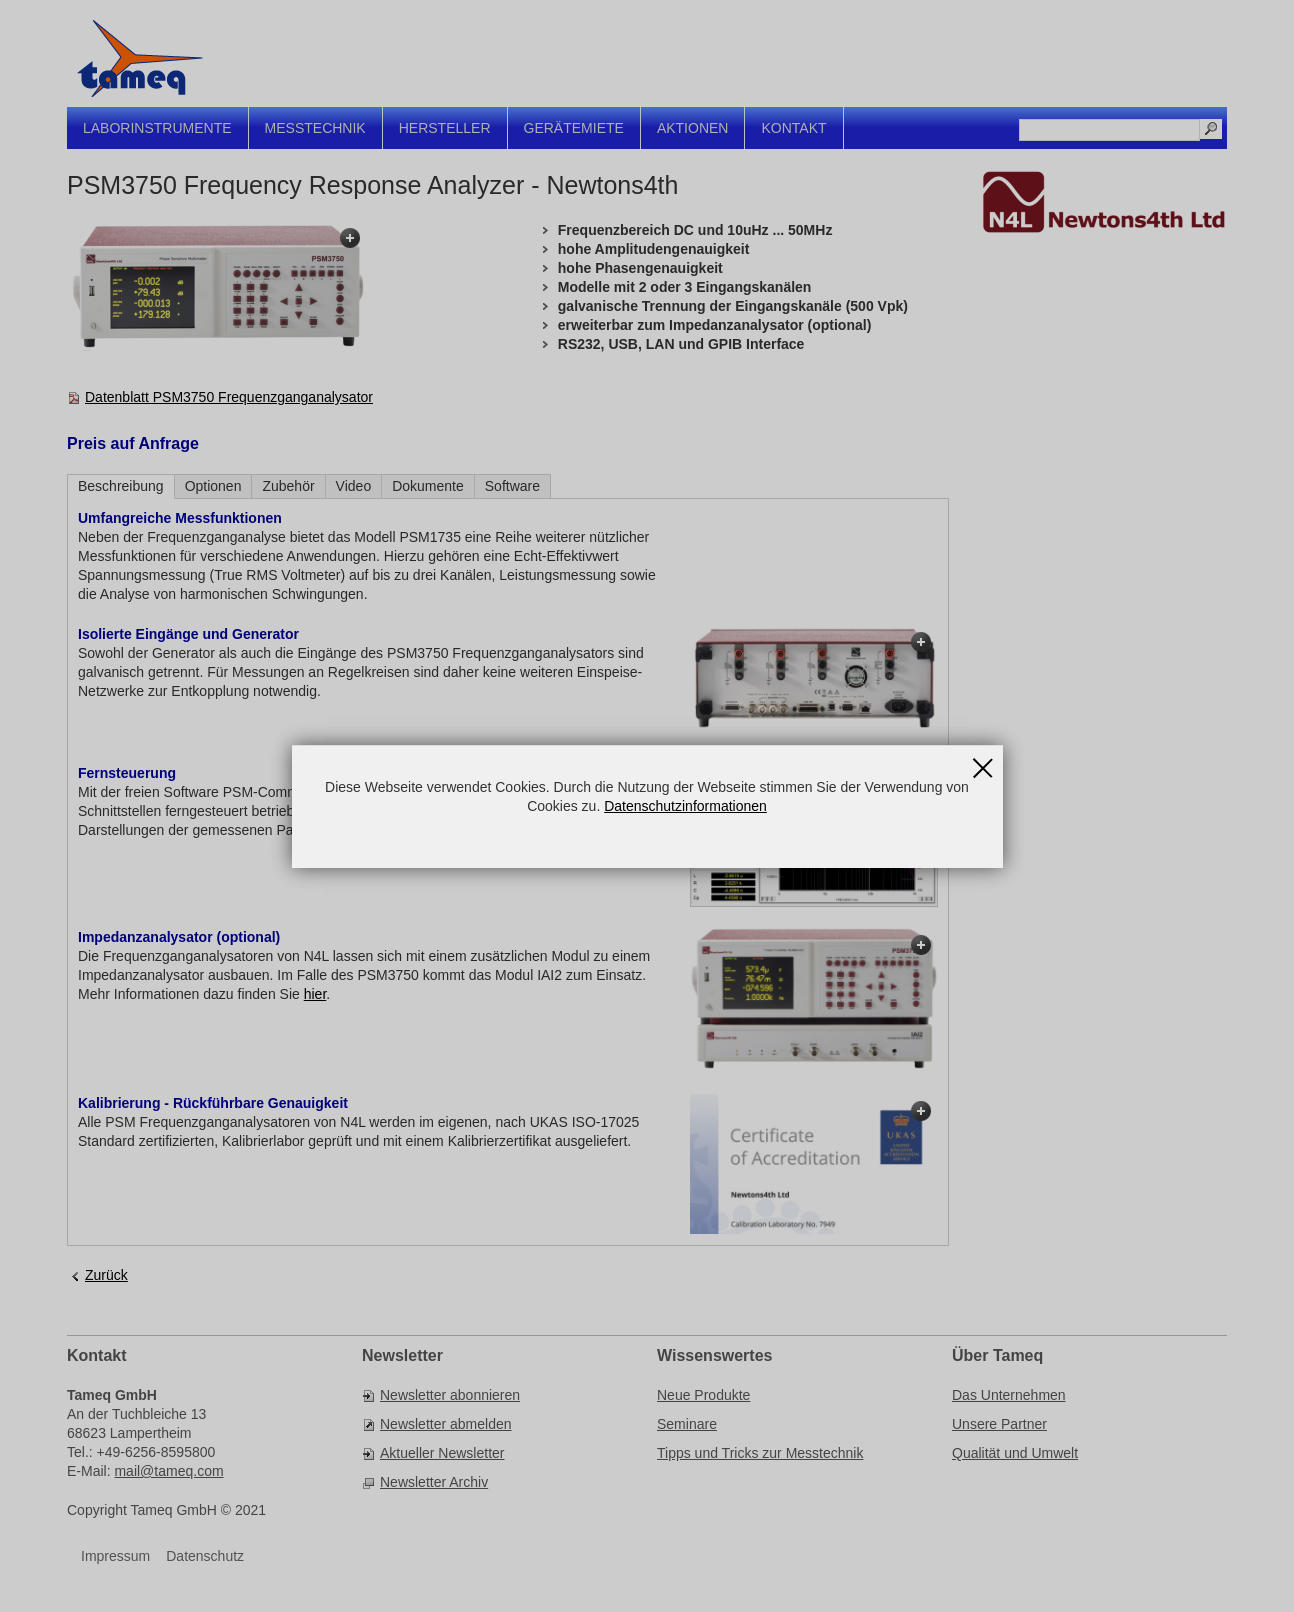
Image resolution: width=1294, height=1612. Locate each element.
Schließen (983, 762)
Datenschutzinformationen (685, 806)
